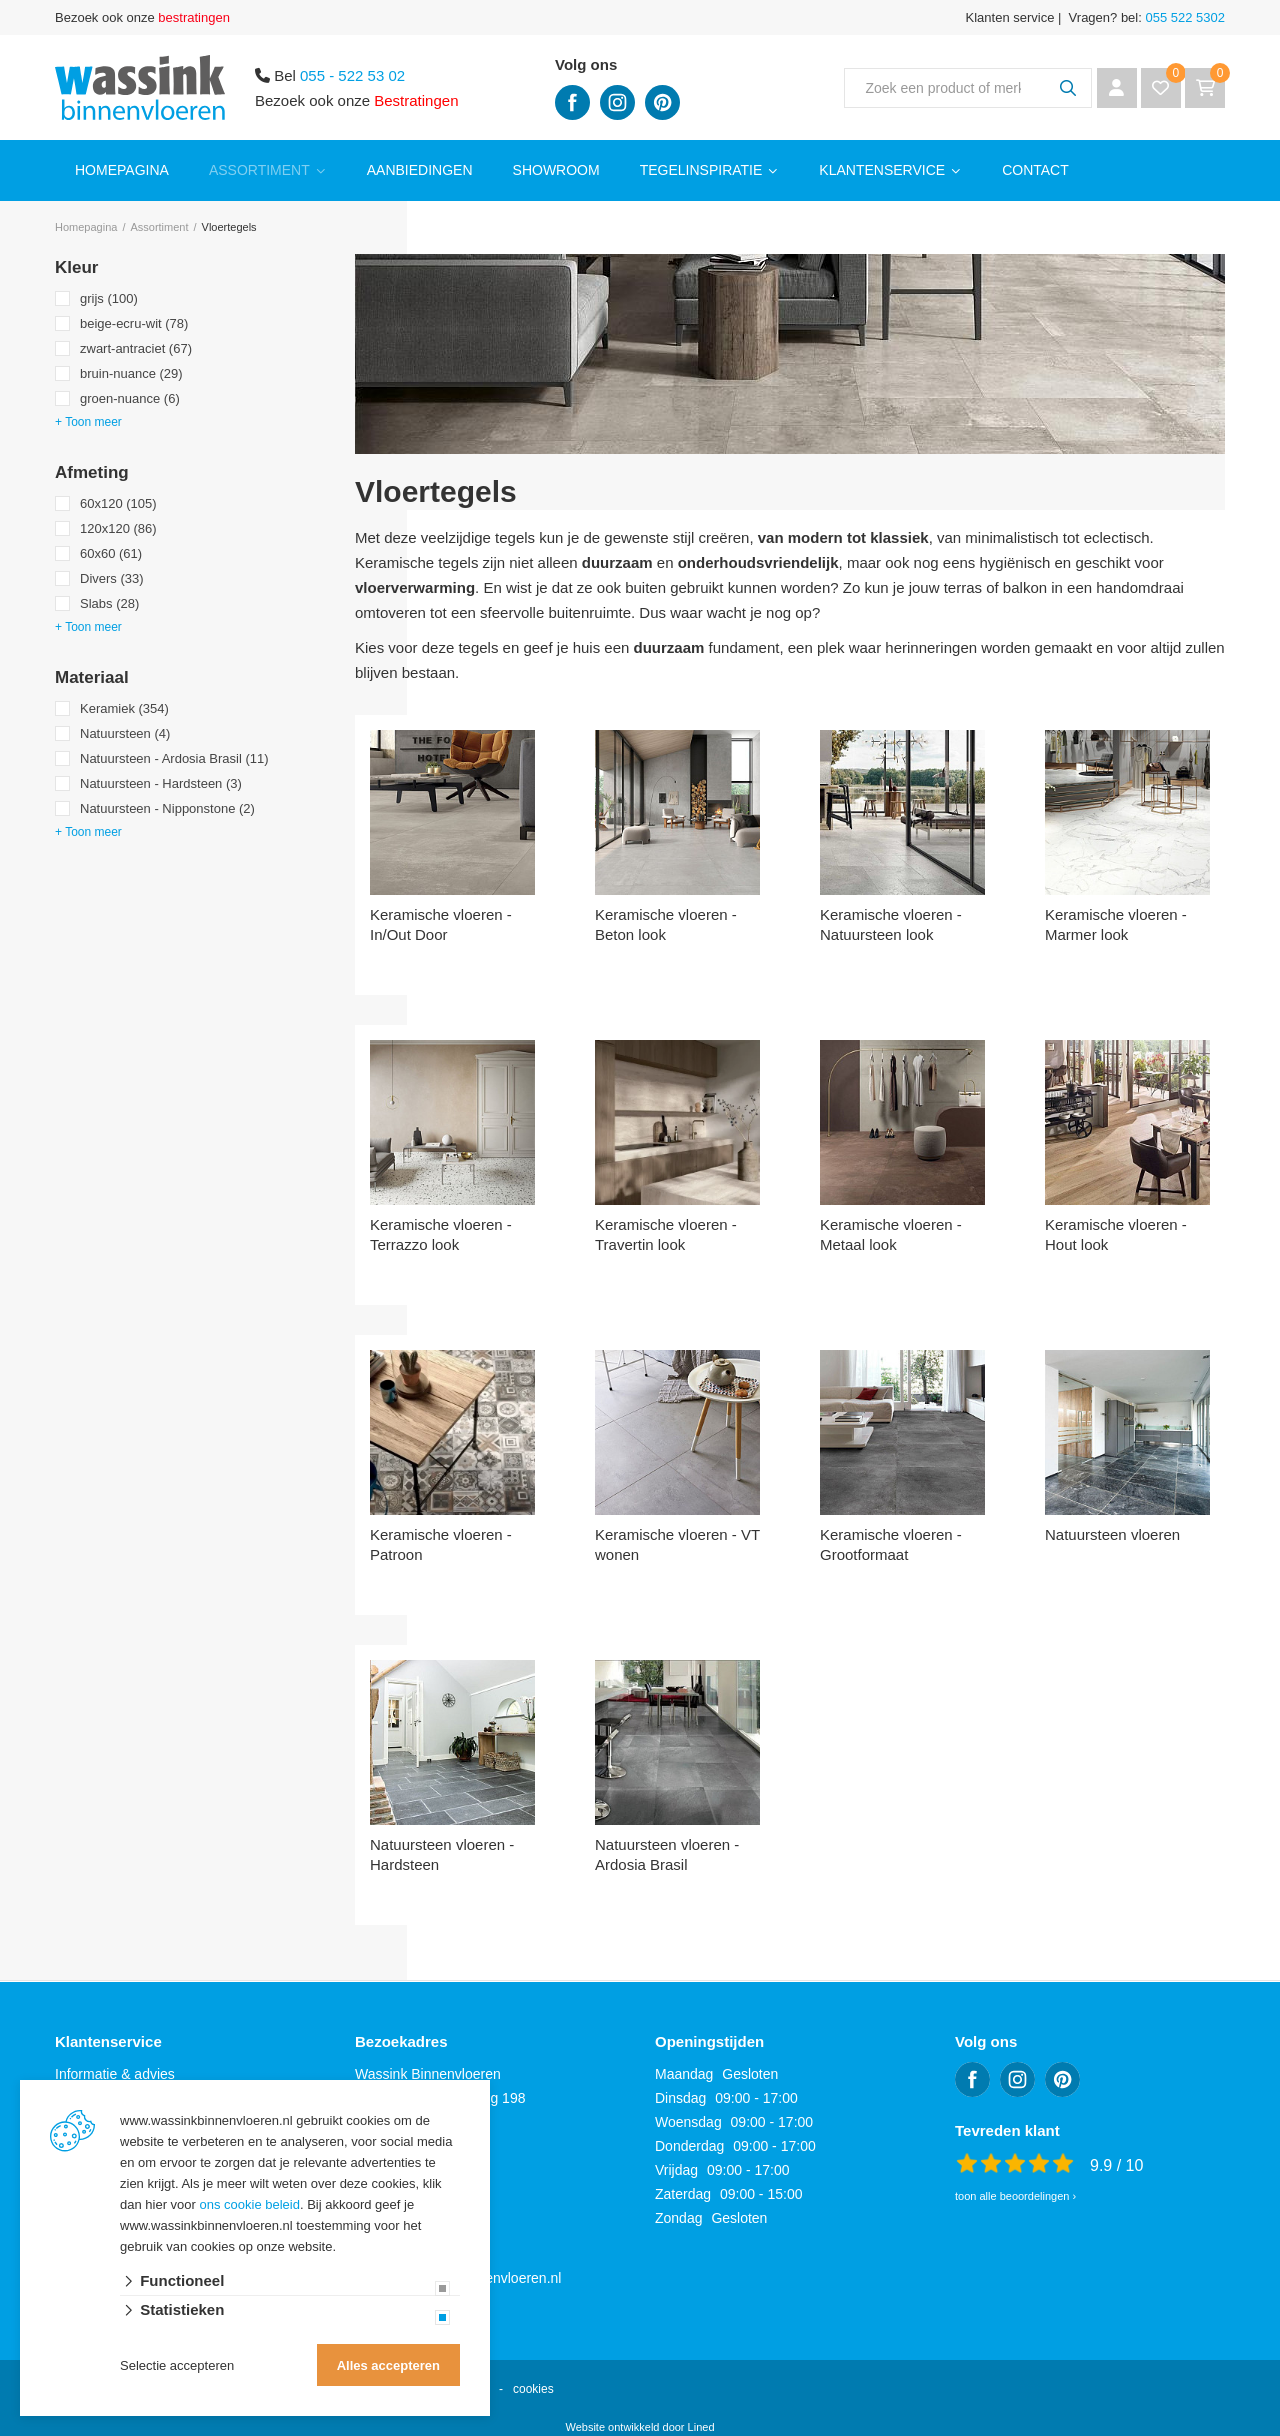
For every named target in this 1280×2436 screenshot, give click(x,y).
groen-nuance (130, 398)
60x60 (111, 553)
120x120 (118, 528)
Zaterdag (683, 2194)
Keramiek (124, 708)
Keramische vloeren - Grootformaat (891, 1544)
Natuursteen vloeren (1112, 1534)
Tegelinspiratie (701, 170)
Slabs (109, 603)
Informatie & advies (115, 2074)
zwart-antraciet (136, 348)
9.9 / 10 (1116, 2165)
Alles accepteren (388, 2365)
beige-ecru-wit (134, 323)
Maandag (684, 2074)
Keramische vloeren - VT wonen (677, 1544)
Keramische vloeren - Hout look (1116, 1234)
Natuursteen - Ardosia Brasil (174, 758)
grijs (109, 298)
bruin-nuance (131, 373)
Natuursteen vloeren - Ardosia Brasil (667, 1854)
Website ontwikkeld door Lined (640, 2427)
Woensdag (688, 2122)
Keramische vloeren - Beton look (666, 924)
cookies (533, 2389)
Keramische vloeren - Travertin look (666, 1234)
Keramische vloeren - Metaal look (891, 1234)
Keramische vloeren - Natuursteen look (891, 924)
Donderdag (689, 2146)
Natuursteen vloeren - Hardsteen (442, 1854)
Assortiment (259, 170)
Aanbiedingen (420, 170)
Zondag (678, 2218)
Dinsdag (680, 2098)
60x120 (118, 503)
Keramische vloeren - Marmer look (1116, 924)
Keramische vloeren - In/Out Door (441, 924)
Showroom (556, 170)
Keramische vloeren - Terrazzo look (441, 1234)
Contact (1035, 170)
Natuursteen (125, 733)
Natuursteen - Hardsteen (161, 783)
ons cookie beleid (250, 2204)
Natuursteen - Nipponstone (167, 808)
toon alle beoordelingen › (1015, 2196)
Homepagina (122, 170)
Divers (112, 578)
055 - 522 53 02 (352, 75)
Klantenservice (882, 170)
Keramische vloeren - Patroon (441, 1544)
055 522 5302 (1183, 17)
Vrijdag (676, 2170)
